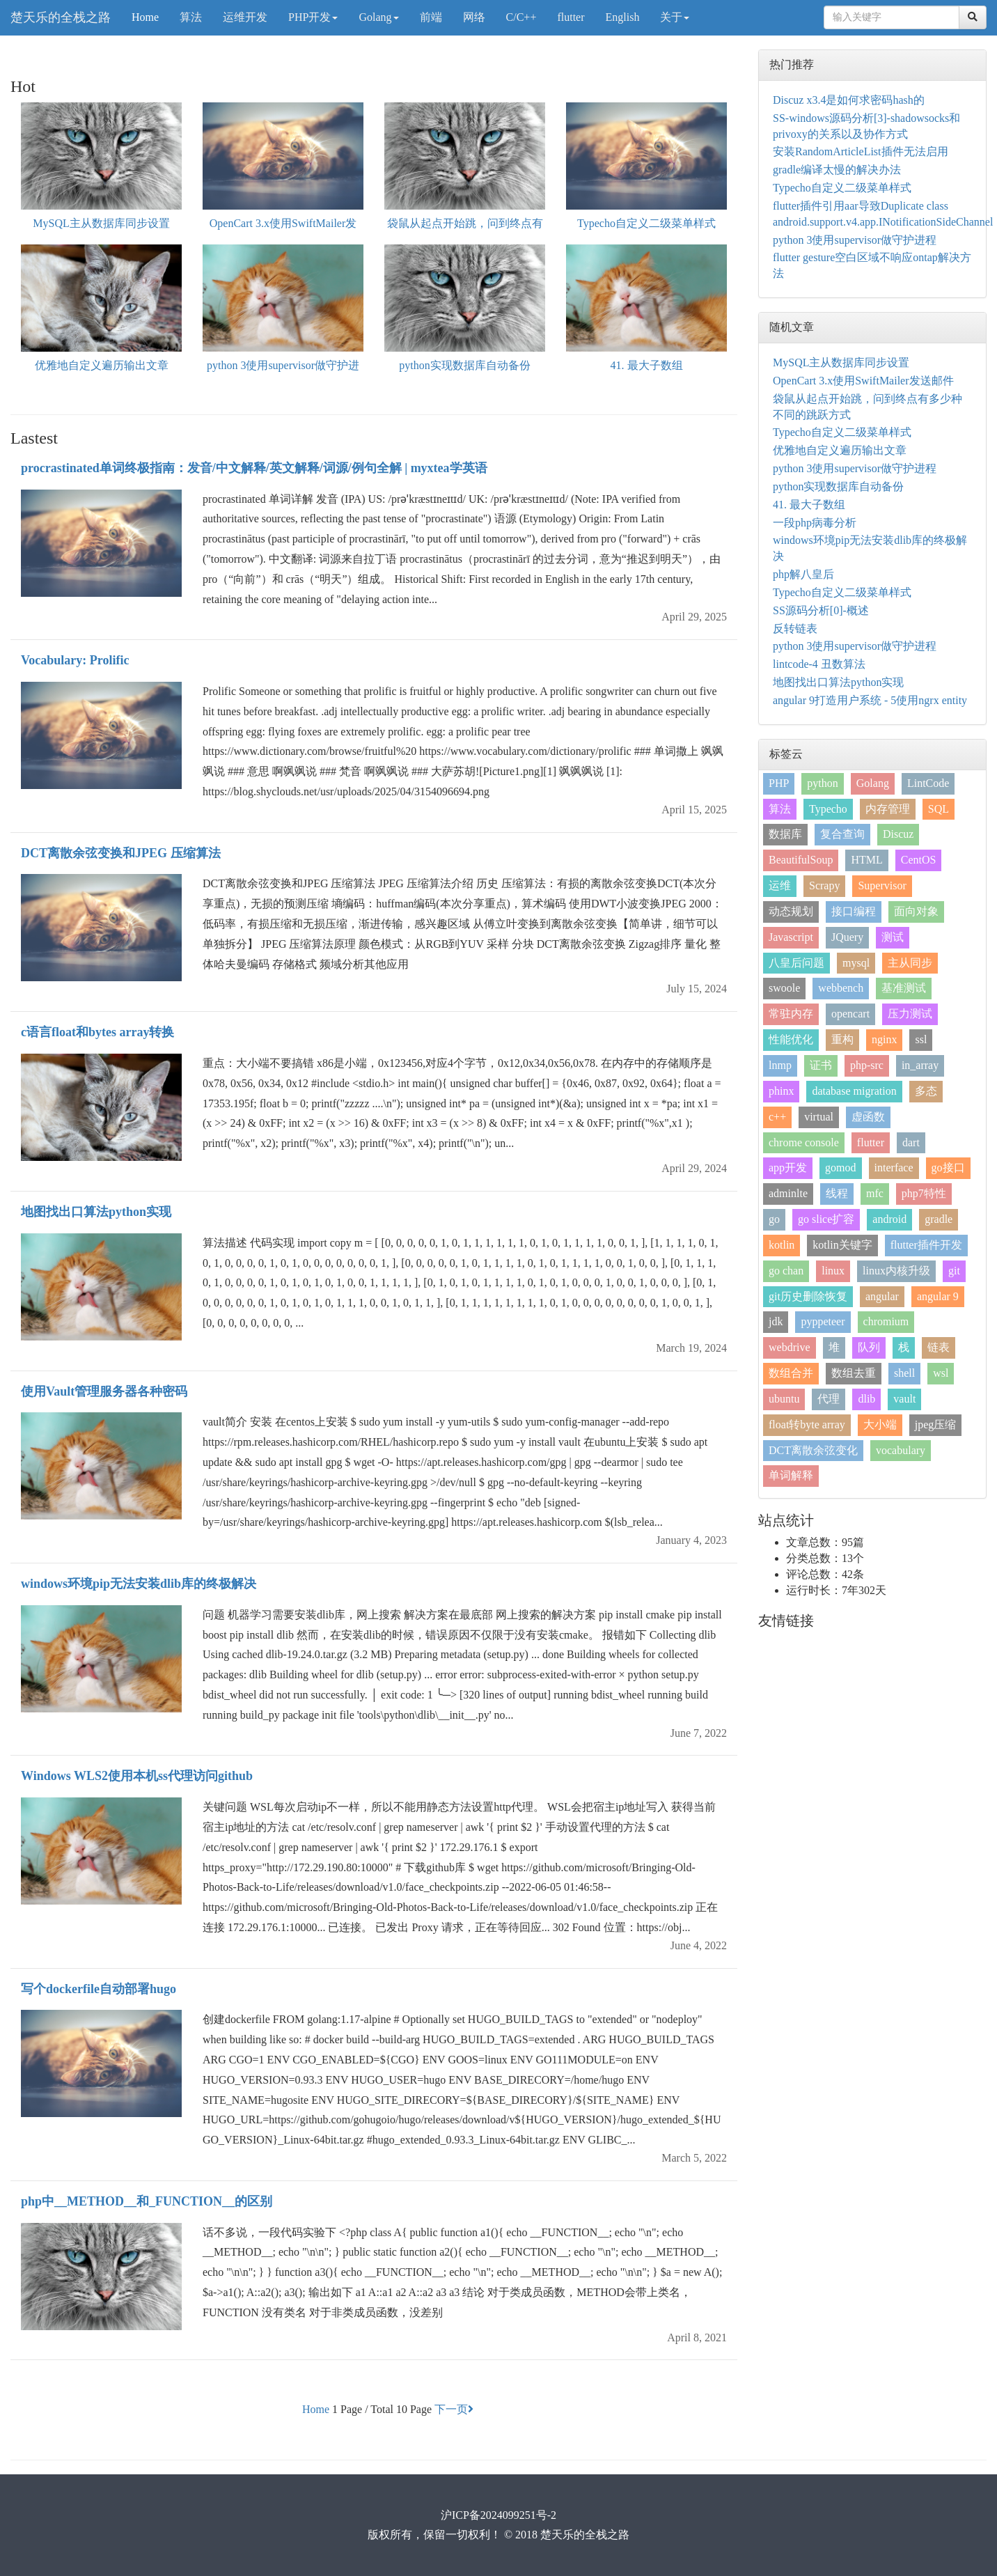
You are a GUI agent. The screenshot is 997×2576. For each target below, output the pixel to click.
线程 (837, 1193)
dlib (866, 1399)
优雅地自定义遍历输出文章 (101, 365)
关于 (674, 17)
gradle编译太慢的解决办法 (837, 169)
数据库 (785, 834)
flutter (570, 17)
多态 (926, 1091)
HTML (866, 860)
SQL (938, 809)
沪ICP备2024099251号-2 (498, 2515)
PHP (779, 783)
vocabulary (900, 1450)
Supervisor (882, 885)
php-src (867, 1065)
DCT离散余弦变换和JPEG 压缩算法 (121, 853)
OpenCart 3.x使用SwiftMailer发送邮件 (863, 381)
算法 (191, 17)
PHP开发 (313, 17)
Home (145, 17)
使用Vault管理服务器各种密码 (104, 1391)
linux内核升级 (896, 1271)
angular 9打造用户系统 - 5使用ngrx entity (870, 700)
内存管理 (887, 809)
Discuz (898, 834)
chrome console (804, 1142)
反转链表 (795, 628)
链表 (938, 1347)
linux (833, 1271)
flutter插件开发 (926, 1245)
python (822, 783)
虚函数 (868, 1117)
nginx (884, 1039)
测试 (892, 937)
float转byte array (807, 1424)
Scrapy (824, 885)
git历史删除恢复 (808, 1296)
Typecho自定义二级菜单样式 (646, 223)
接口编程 (853, 911)
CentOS (918, 860)
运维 (780, 885)
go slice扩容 (826, 1219)
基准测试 (903, 988)
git (954, 1271)
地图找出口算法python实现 (96, 1212)
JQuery (847, 937)
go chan (786, 1271)
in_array (920, 1065)
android (889, 1219)
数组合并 (791, 1373)
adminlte (788, 1193)
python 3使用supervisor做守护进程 (854, 240)
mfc (875, 1193)
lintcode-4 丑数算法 (819, 664)
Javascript (791, 937)
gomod (840, 1167)
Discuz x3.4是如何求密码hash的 (849, 100)
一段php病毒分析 (814, 523)
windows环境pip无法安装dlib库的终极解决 (138, 1584)
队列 (869, 1347)
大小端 (880, 1424)
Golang (378, 17)
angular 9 (938, 1296)
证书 (821, 1065)
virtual (818, 1117)
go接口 (948, 1167)
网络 (474, 17)
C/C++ (521, 17)
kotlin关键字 (842, 1245)
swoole (784, 988)
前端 (431, 17)
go (774, 1219)
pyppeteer (823, 1321)
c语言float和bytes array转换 (97, 1032)
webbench (840, 988)
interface (893, 1167)
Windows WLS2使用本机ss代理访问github (137, 1776)
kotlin (781, 1245)
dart (911, 1142)
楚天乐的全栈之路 (60, 17)
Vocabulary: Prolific (75, 660)
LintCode (928, 783)
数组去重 (853, 1373)
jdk (776, 1321)
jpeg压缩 (936, 1424)
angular (882, 1296)
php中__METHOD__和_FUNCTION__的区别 (146, 2201)
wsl (940, 1373)
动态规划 (791, 911)
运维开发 (245, 17)
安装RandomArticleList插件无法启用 (860, 151)
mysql (856, 963)
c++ (777, 1117)
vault (904, 1399)
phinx (781, 1091)
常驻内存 (791, 1014)
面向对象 (916, 911)
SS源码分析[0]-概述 (821, 610)
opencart (850, 1014)
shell (904, 1373)
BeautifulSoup (801, 860)
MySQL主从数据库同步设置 (101, 223)
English (623, 17)
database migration (854, 1091)
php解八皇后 (803, 574)
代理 (828, 1399)
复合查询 (842, 834)
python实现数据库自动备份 (464, 365)
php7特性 (924, 1193)
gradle (938, 1219)
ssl (921, 1039)
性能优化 (791, 1039)
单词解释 (791, 1475)
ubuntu (784, 1399)
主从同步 (910, 963)
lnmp (780, 1065)
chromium (886, 1321)
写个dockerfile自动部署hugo (98, 1989)
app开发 (788, 1167)
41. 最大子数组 (647, 365)
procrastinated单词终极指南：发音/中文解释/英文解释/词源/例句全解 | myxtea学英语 (254, 468)
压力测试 (910, 1014)
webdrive (789, 1347)
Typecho (828, 809)
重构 (842, 1039)
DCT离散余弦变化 (813, 1450)
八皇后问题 (796, 963)
